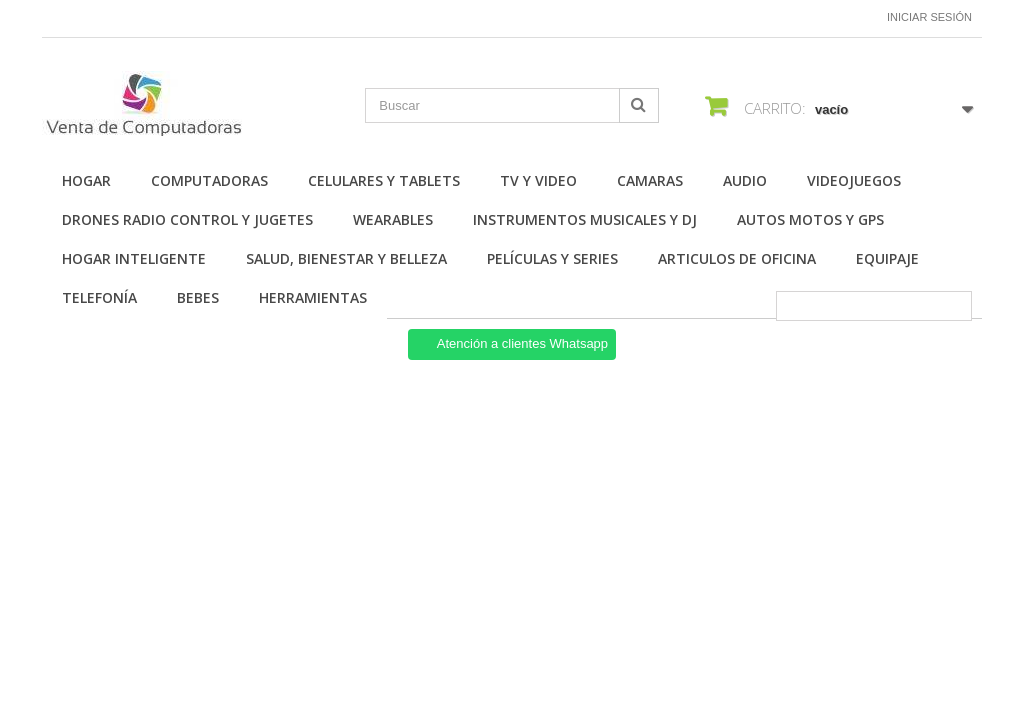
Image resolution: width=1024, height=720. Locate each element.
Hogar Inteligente (134, 258)
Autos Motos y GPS (810, 219)
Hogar (86, 180)
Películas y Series (552, 258)
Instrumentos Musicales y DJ (585, 219)
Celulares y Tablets (384, 180)
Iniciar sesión (929, 17)
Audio (745, 180)
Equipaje (887, 258)
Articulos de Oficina (737, 258)
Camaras (650, 180)
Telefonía (99, 297)
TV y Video (538, 180)
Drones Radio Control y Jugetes (187, 219)
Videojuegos (854, 180)
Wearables (393, 219)
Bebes (198, 297)
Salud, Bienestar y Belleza (346, 258)
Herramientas (313, 297)
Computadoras (209, 180)
